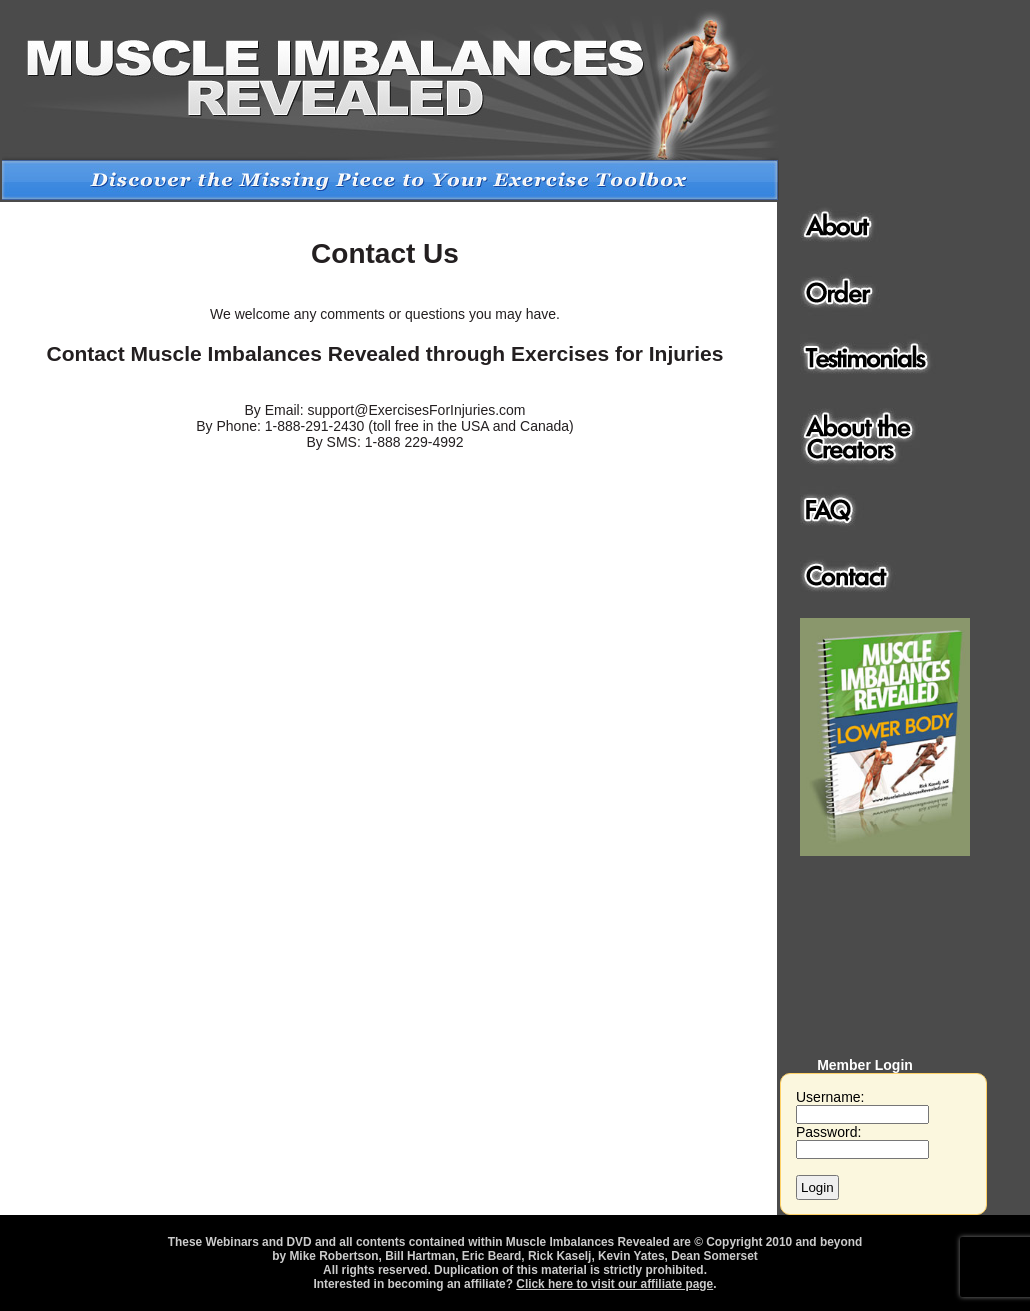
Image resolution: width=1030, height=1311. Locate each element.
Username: (862, 1105)
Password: (862, 1140)
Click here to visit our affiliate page (614, 1284)
